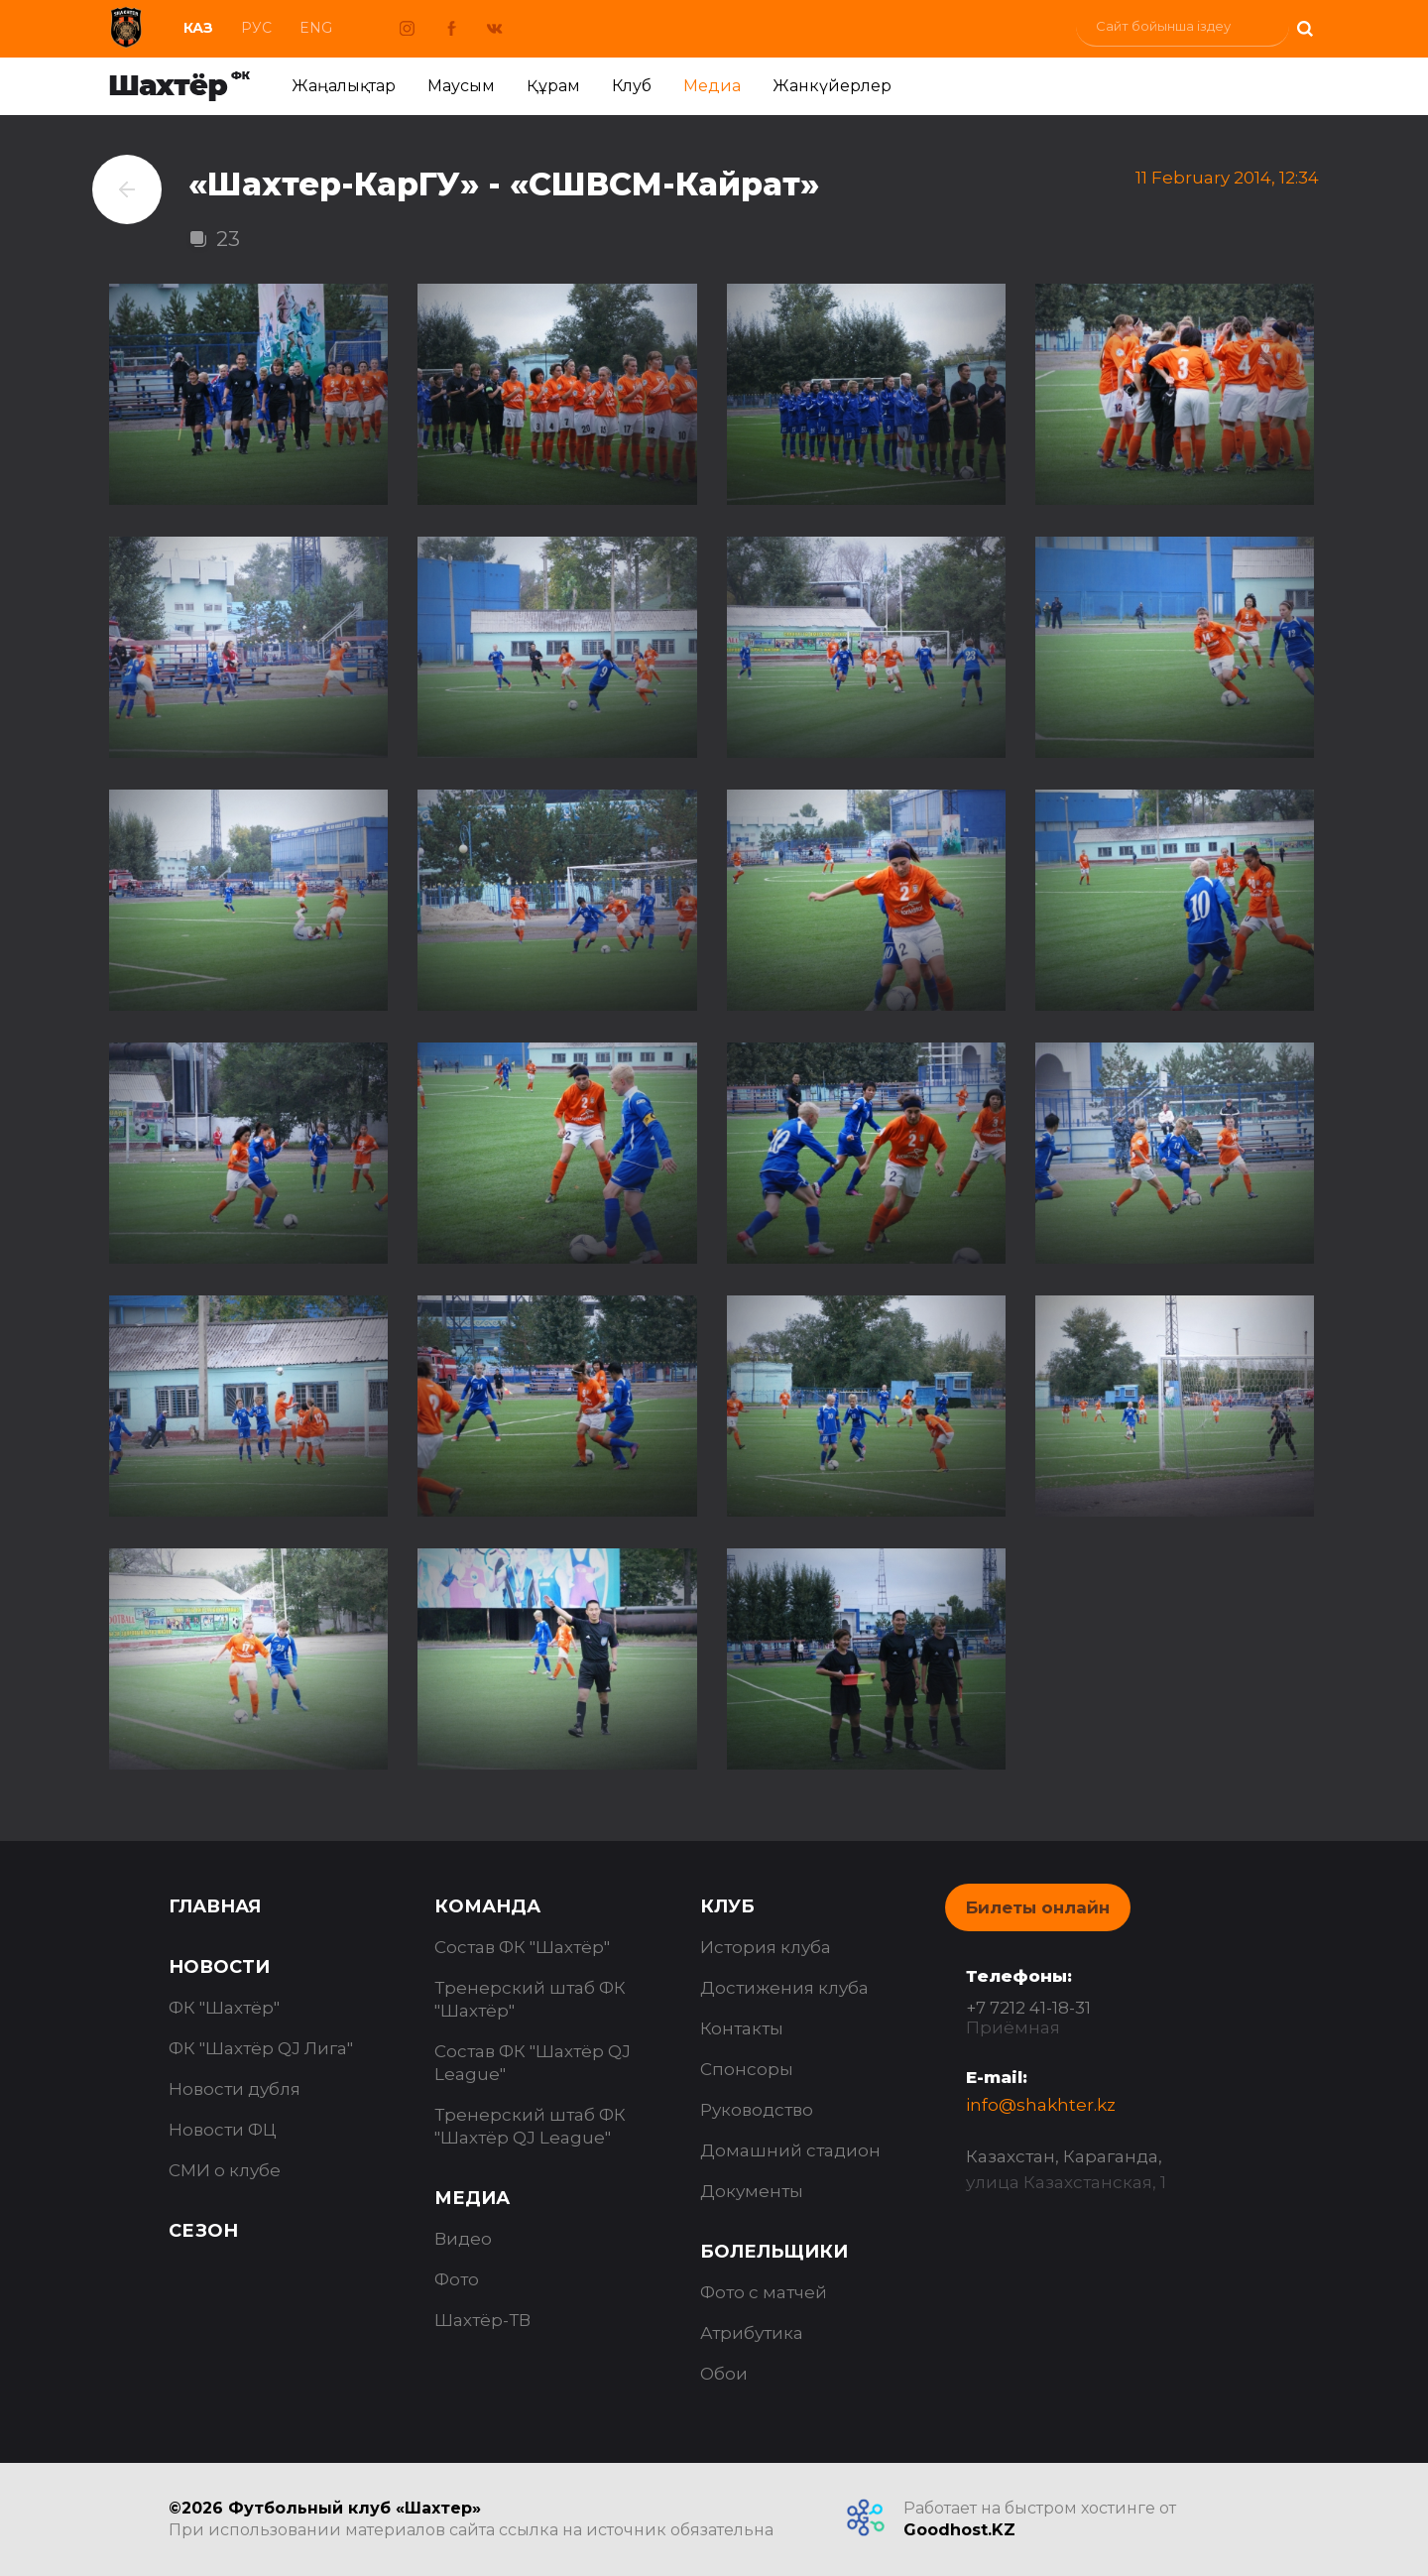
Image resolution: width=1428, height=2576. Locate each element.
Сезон (203, 2231)
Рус (256, 28)
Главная (215, 1906)
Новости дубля (234, 2089)
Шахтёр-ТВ (482, 2320)
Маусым (461, 85)
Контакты (741, 2028)
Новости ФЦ (223, 2130)
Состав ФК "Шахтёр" (522, 1947)
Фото (456, 2279)
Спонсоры (746, 2069)
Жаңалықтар (344, 85)
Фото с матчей (763, 2292)
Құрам (553, 85)
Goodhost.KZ (959, 2529)
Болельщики (774, 2252)
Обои (724, 2374)
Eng (315, 28)
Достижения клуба (784, 1988)
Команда (487, 1906)
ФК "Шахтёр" (224, 2008)
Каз (198, 28)
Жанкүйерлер (832, 85)
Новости (219, 1967)
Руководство (756, 2110)
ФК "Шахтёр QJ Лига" (261, 2048)
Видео (463, 2239)
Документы (751, 2191)
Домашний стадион (790, 2150)
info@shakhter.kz (1041, 2105)
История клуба (765, 1947)
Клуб (632, 85)
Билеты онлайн (1038, 1907)
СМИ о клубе (225, 2170)
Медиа (712, 85)
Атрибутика (751, 2333)
